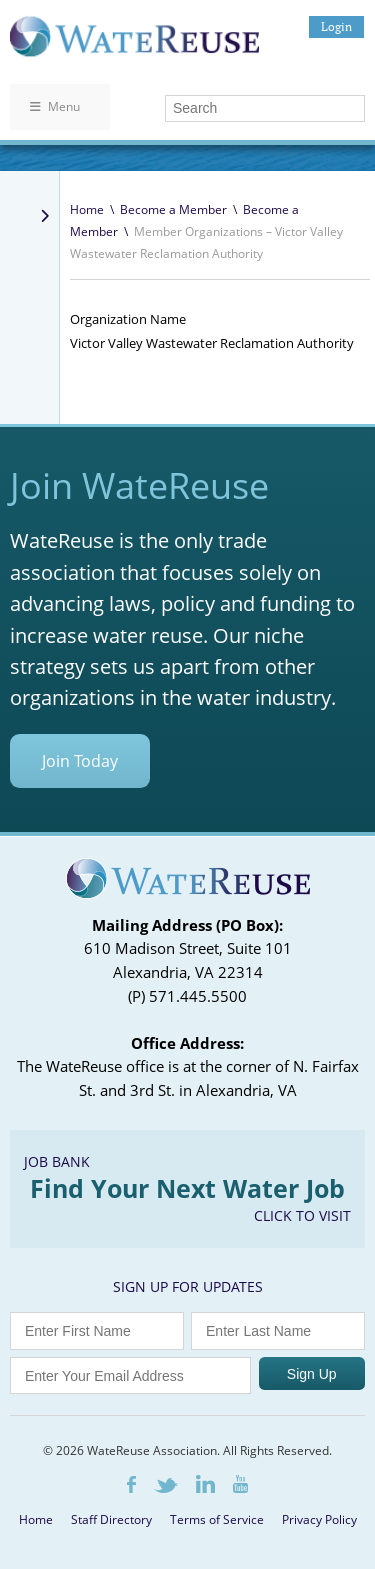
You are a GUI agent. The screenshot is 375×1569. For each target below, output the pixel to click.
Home (87, 209)
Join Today (80, 761)
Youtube (240, 1484)
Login (336, 26)
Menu (55, 106)
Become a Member (173, 209)
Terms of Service (217, 1519)
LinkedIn (205, 1484)
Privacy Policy (319, 1519)
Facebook (131, 1484)
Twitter (166, 1485)
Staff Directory (111, 1519)
